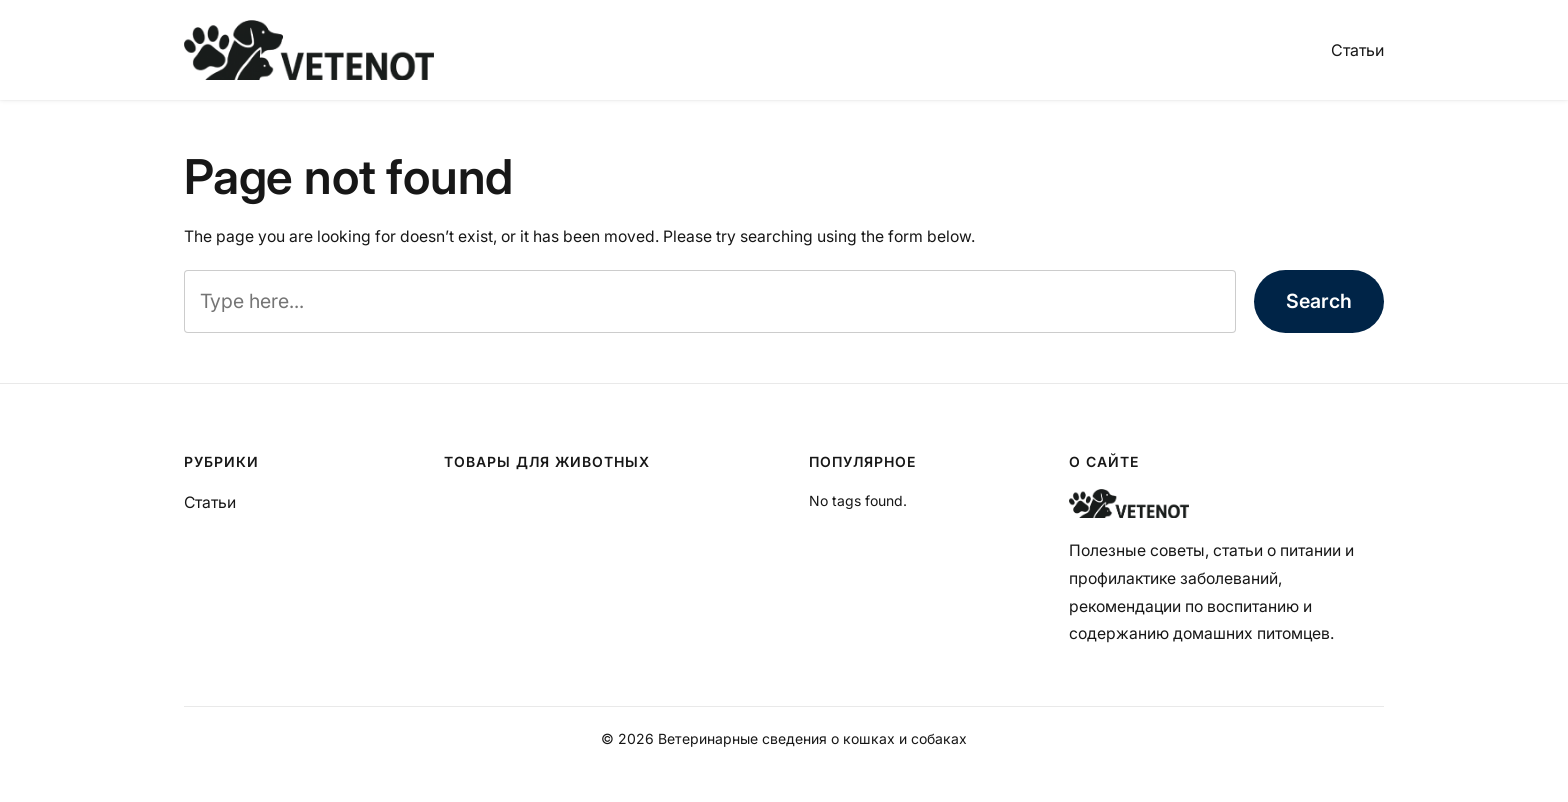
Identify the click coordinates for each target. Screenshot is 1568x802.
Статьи (1357, 50)
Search (1319, 301)
